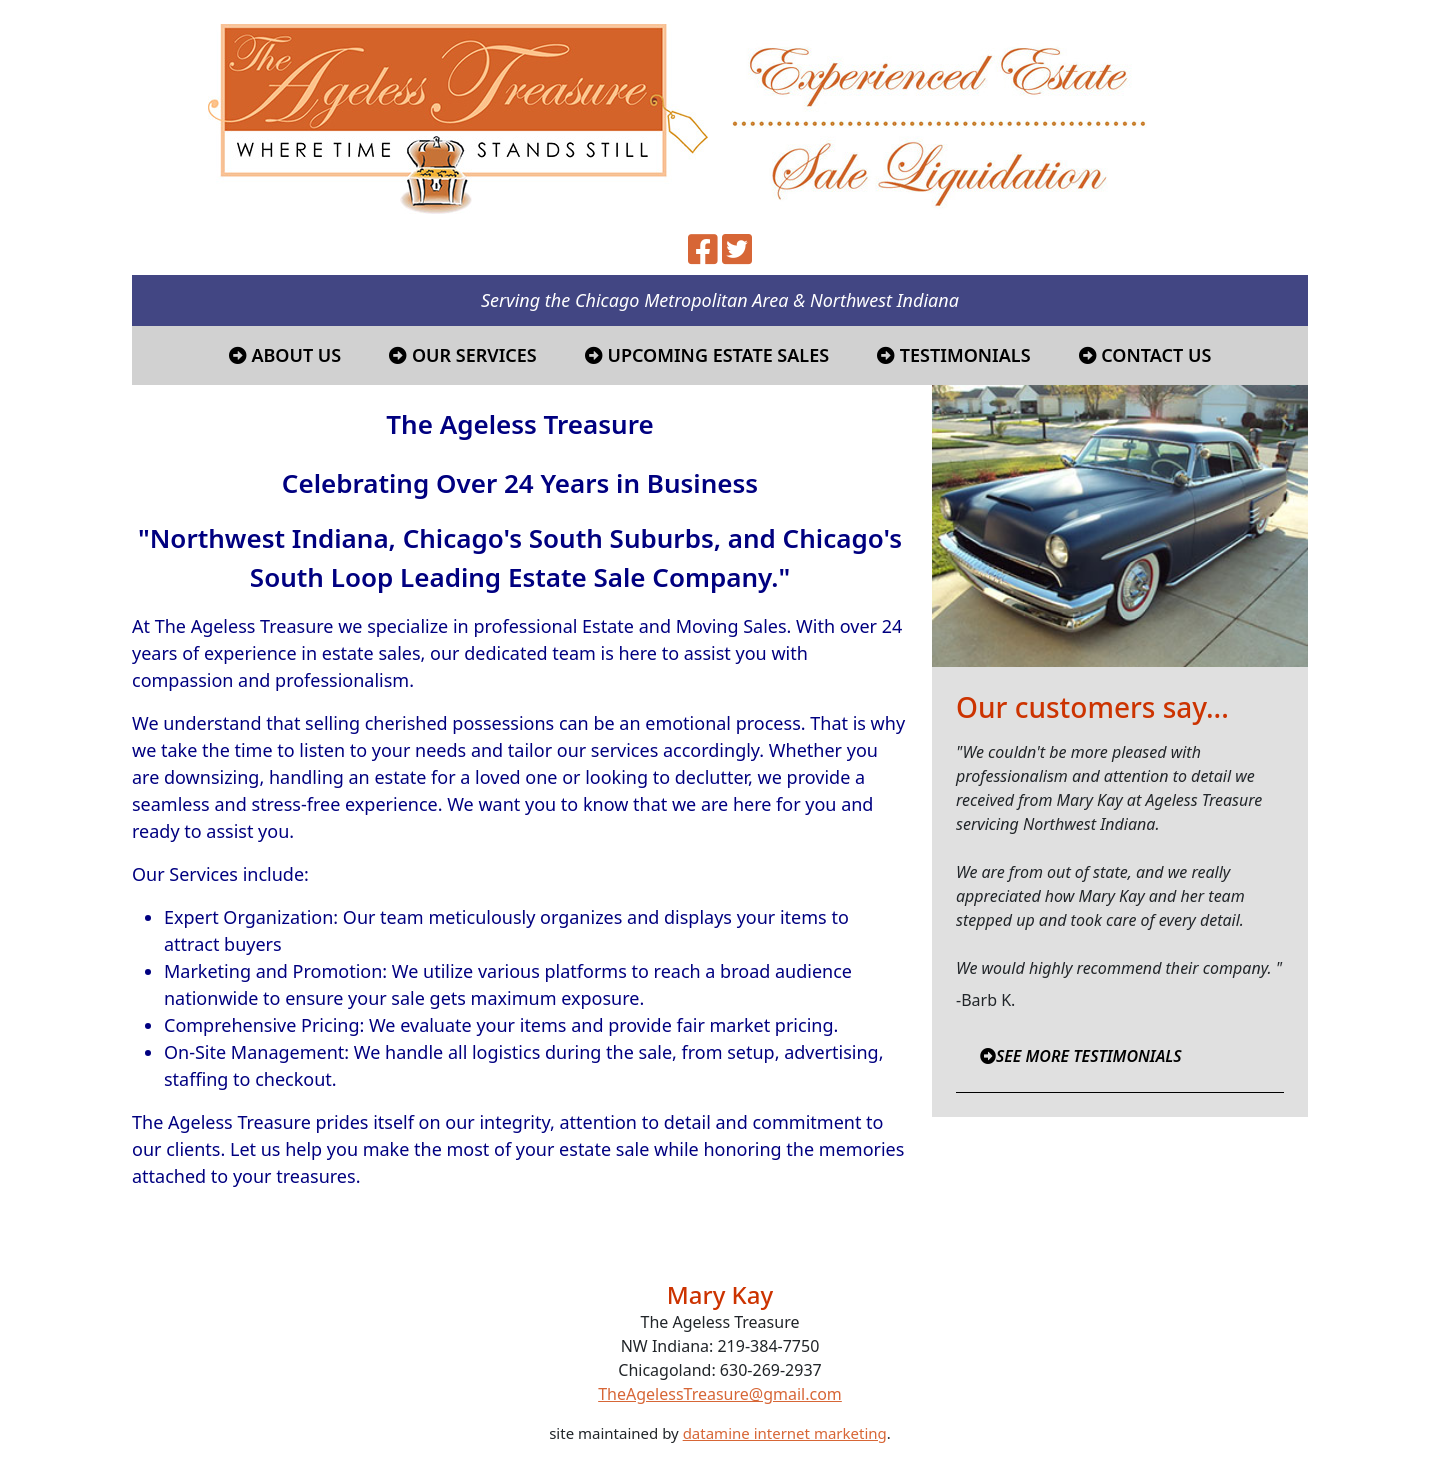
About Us (285, 355)
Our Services (463, 355)
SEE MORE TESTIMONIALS (1081, 1056)
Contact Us (1145, 355)
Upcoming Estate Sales (707, 355)
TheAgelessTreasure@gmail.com (720, 1394)
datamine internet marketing (785, 1433)
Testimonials (953, 355)
